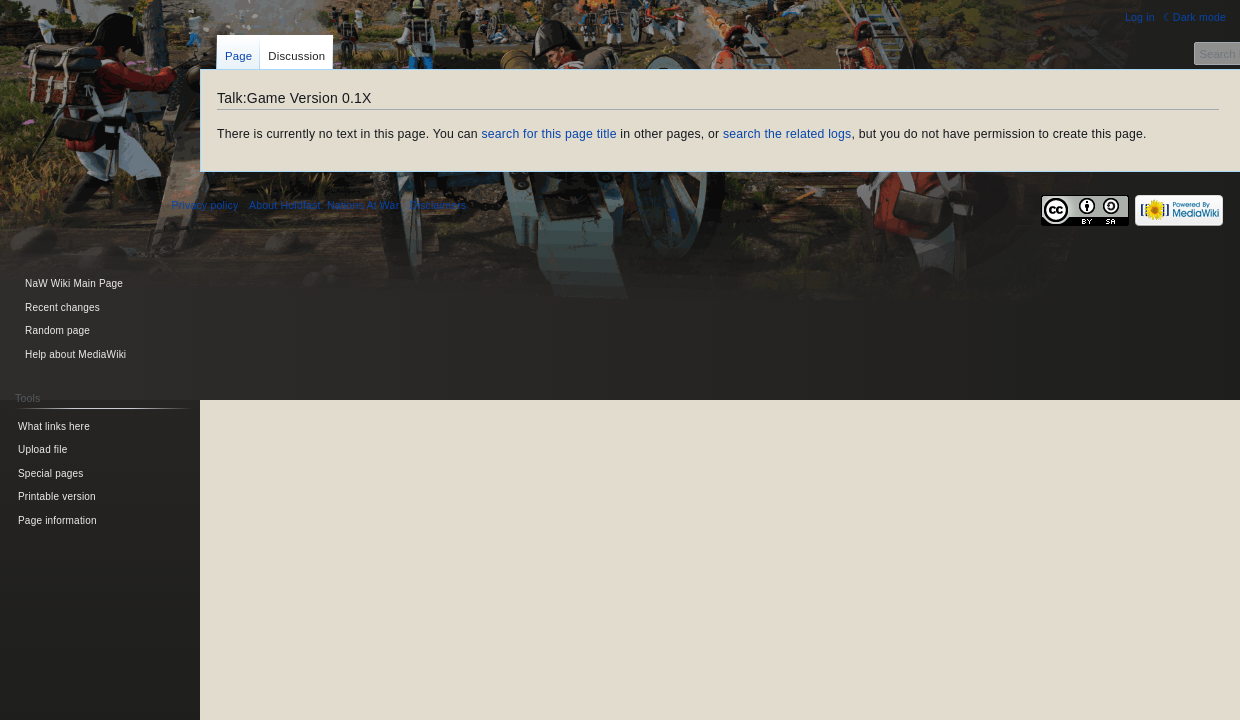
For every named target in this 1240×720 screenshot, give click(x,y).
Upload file (42, 449)
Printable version (57, 496)
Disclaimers (438, 205)
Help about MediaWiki (75, 354)
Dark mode (1199, 17)
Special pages (50, 473)
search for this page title (548, 134)
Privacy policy (205, 205)
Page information (57, 520)
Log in (1140, 17)
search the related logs (787, 134)
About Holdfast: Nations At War (324, 205)
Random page (57, 330)
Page (238, 56)
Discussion (296, 56)
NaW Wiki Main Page (74, 283)
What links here (54, 426)
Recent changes (62, 307)
